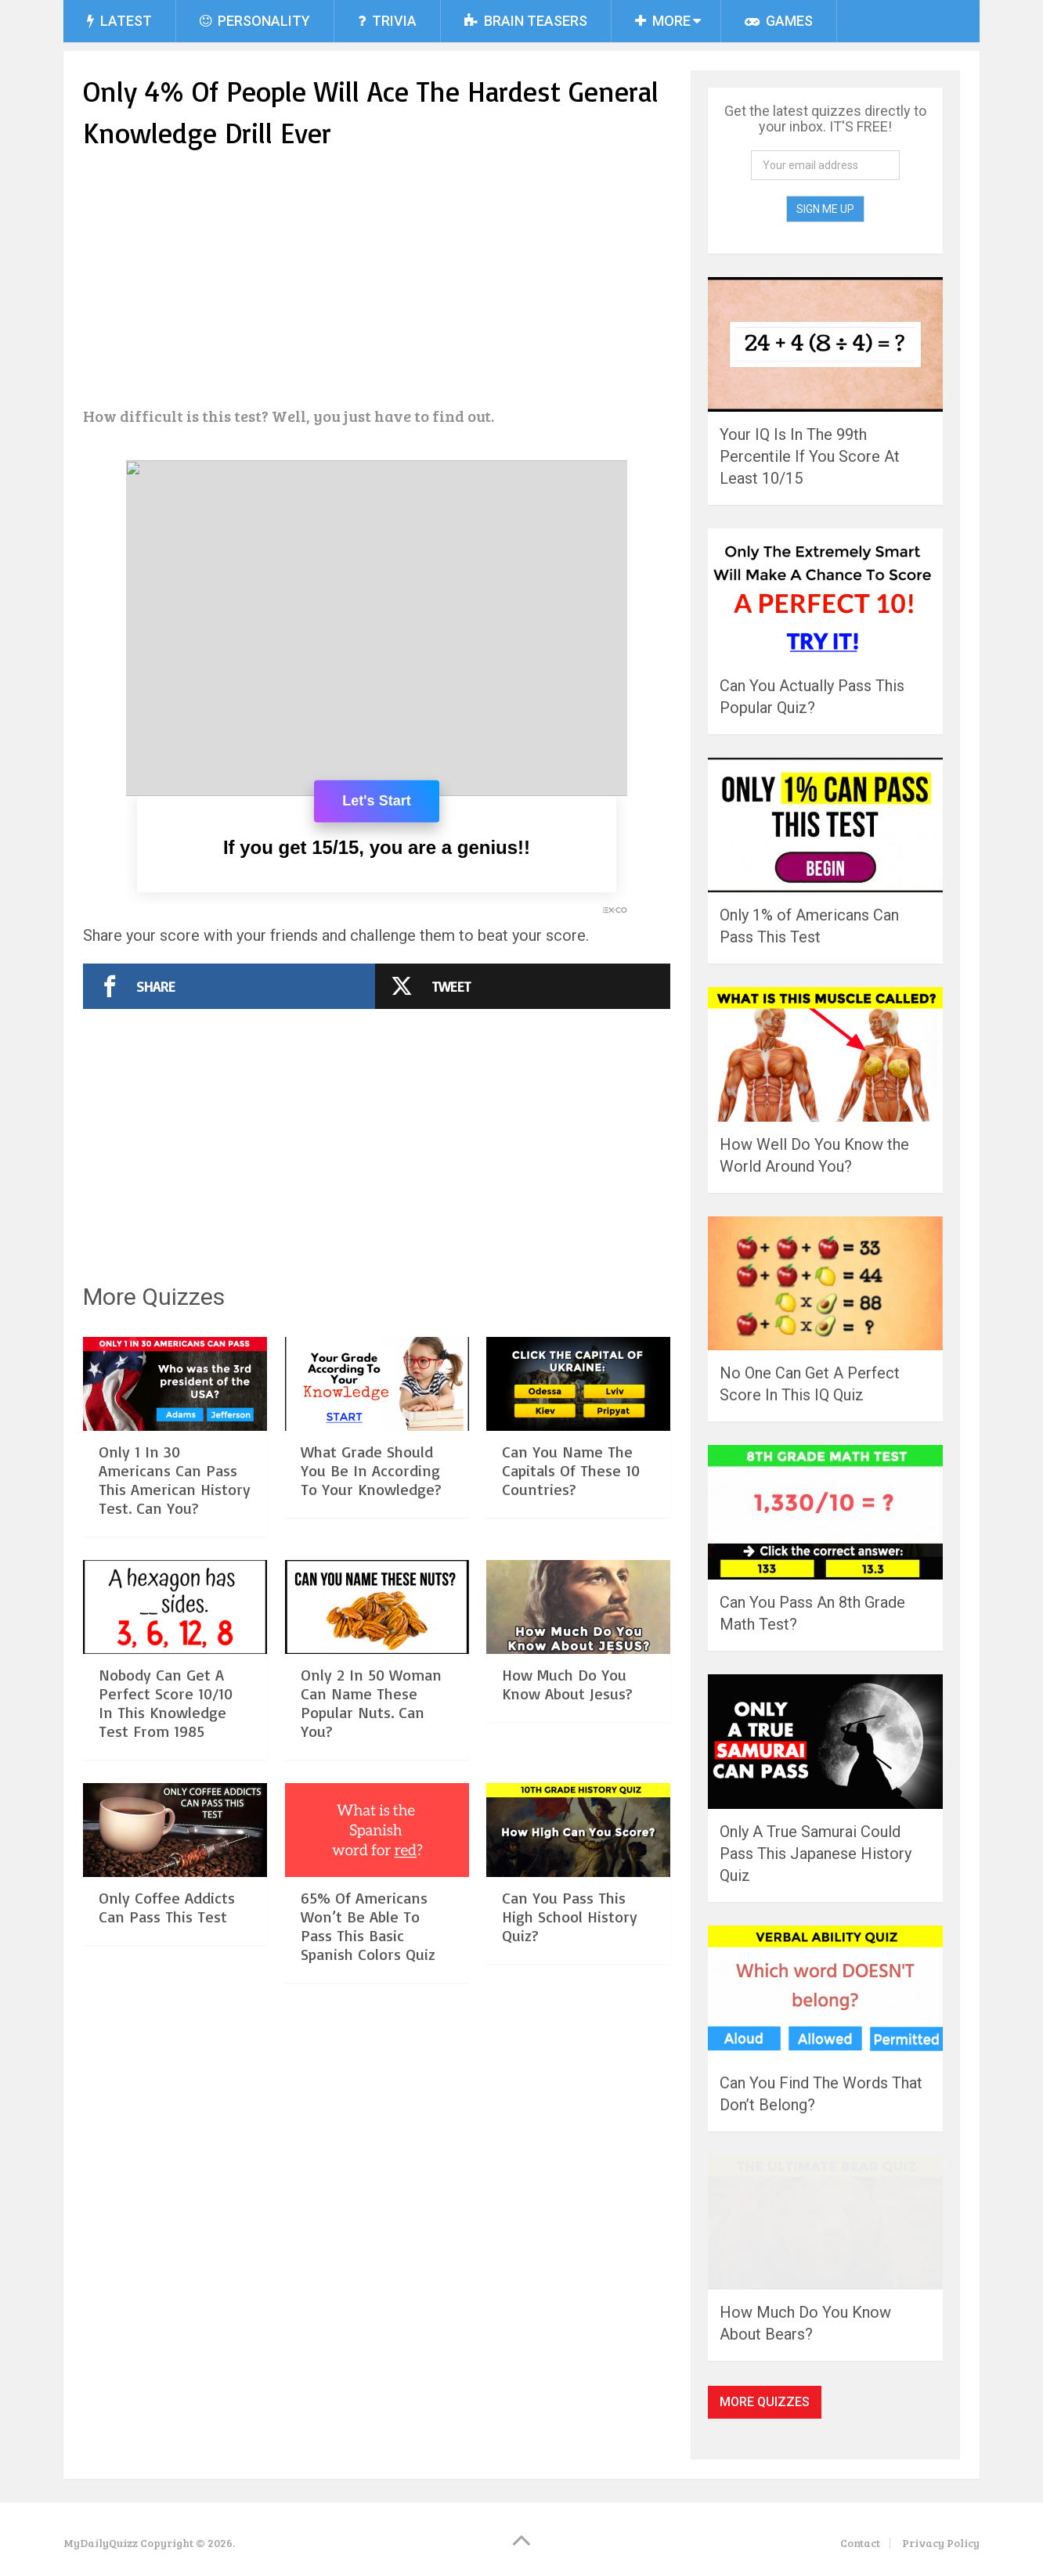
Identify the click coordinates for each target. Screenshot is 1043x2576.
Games (779, 21)
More (663, 21)
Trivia (387, 21)
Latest (119, 21)
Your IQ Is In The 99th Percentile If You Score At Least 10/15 (810, 456)
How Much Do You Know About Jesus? (567, 1684)
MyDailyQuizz (100, 2542)
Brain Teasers (525, 21)
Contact (860, 2542)
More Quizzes (765, 2401)
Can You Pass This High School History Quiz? (569, 1916)
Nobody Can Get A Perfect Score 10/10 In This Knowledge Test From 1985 (166, 1703)
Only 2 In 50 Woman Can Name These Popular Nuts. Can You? (371, 1703)
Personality (255, 21)
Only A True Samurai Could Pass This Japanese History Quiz (815, 1853)
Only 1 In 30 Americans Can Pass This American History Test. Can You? (175, 1480)
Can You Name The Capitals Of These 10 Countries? (571, 1470)
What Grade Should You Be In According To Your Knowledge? (371, 1470)
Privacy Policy (941, 2542)
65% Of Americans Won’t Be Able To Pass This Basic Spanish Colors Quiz (368, 1926)
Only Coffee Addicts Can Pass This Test (167, 1907)
